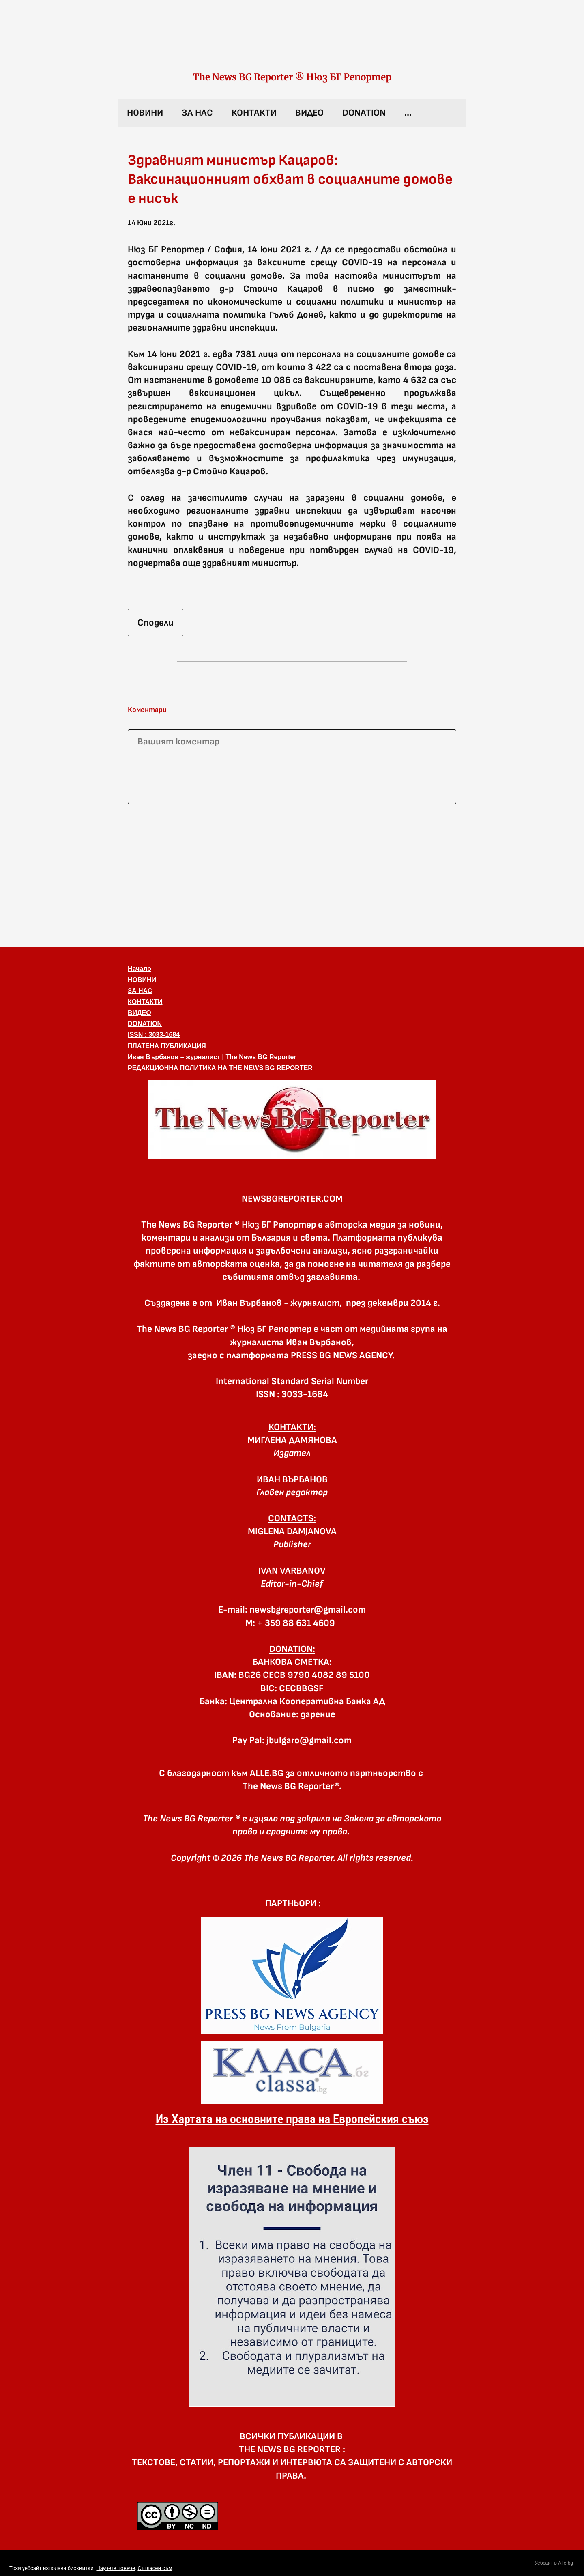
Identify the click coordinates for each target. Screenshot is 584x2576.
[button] (292, 1119)
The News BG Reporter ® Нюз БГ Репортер (292, 77)
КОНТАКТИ (254, 112)
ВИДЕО (309, 112)
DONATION (364, 112)
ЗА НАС (197, 112)
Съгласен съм (154, 2568)
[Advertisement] (292, 874)
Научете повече (115, 2568)
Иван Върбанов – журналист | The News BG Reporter (212, 1057)
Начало (139, 968)
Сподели (155, 622)
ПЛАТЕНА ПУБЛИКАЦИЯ (167, 1046)
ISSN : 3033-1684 (154, 1034)
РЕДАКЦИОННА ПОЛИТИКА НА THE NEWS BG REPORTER (220, 1067)
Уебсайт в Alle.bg (554, 2563)
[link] (292, 43)
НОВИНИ (145, 112)
